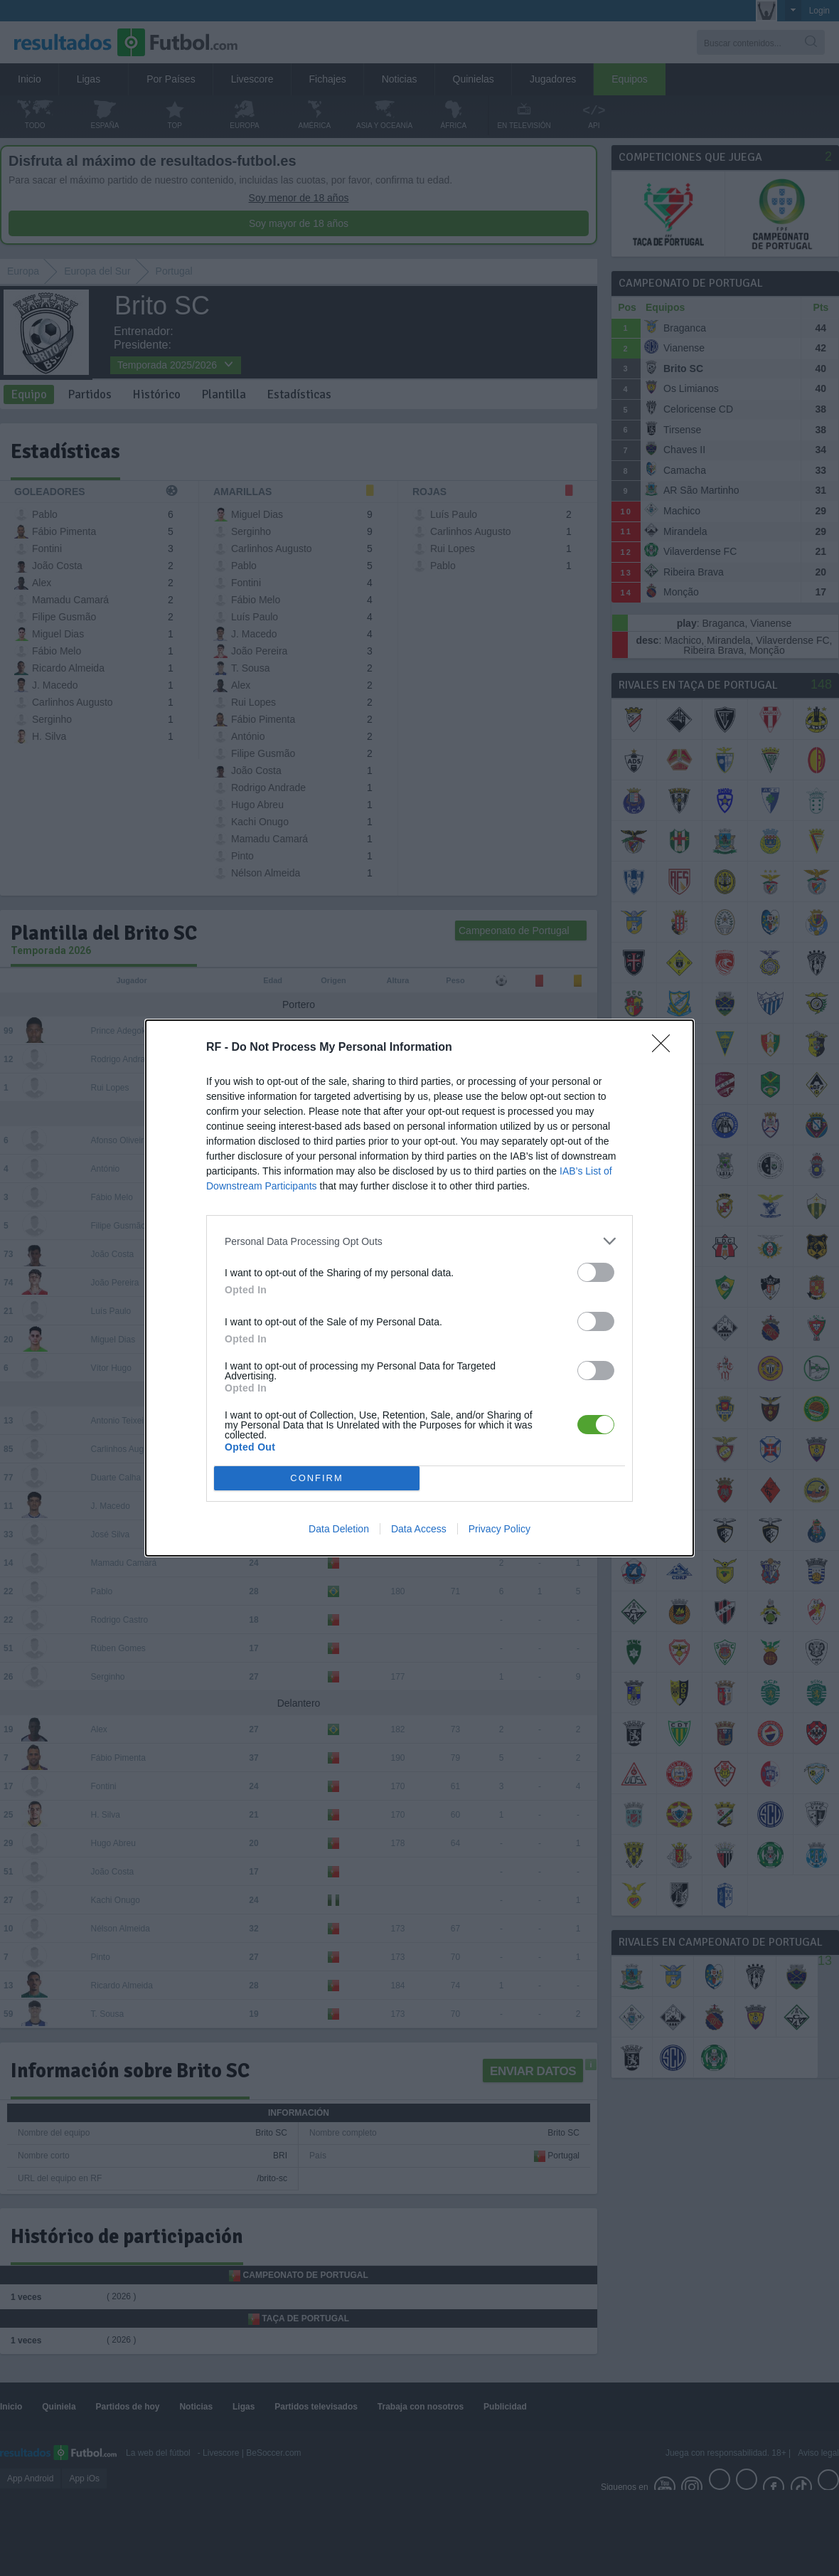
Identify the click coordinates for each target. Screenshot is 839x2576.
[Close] (665, 1047)
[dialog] (419, 1288)
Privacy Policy (499, 1529)
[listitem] (419, 1241)
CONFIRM (316, 1478)
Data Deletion (339, 1529)
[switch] (595, 1272)
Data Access (419, 1529)
